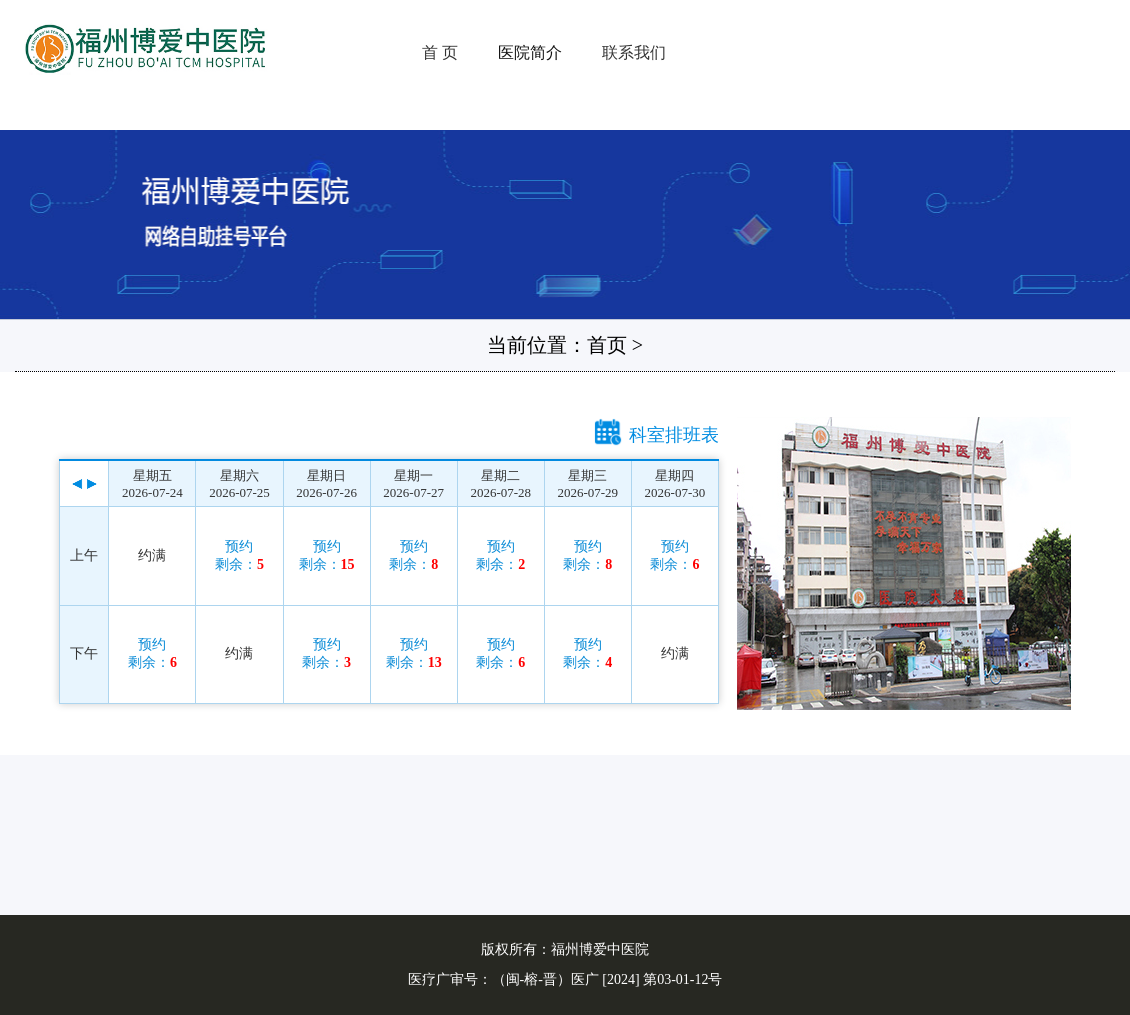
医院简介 (530, 52)
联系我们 (634, 52)
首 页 (440, 52)
